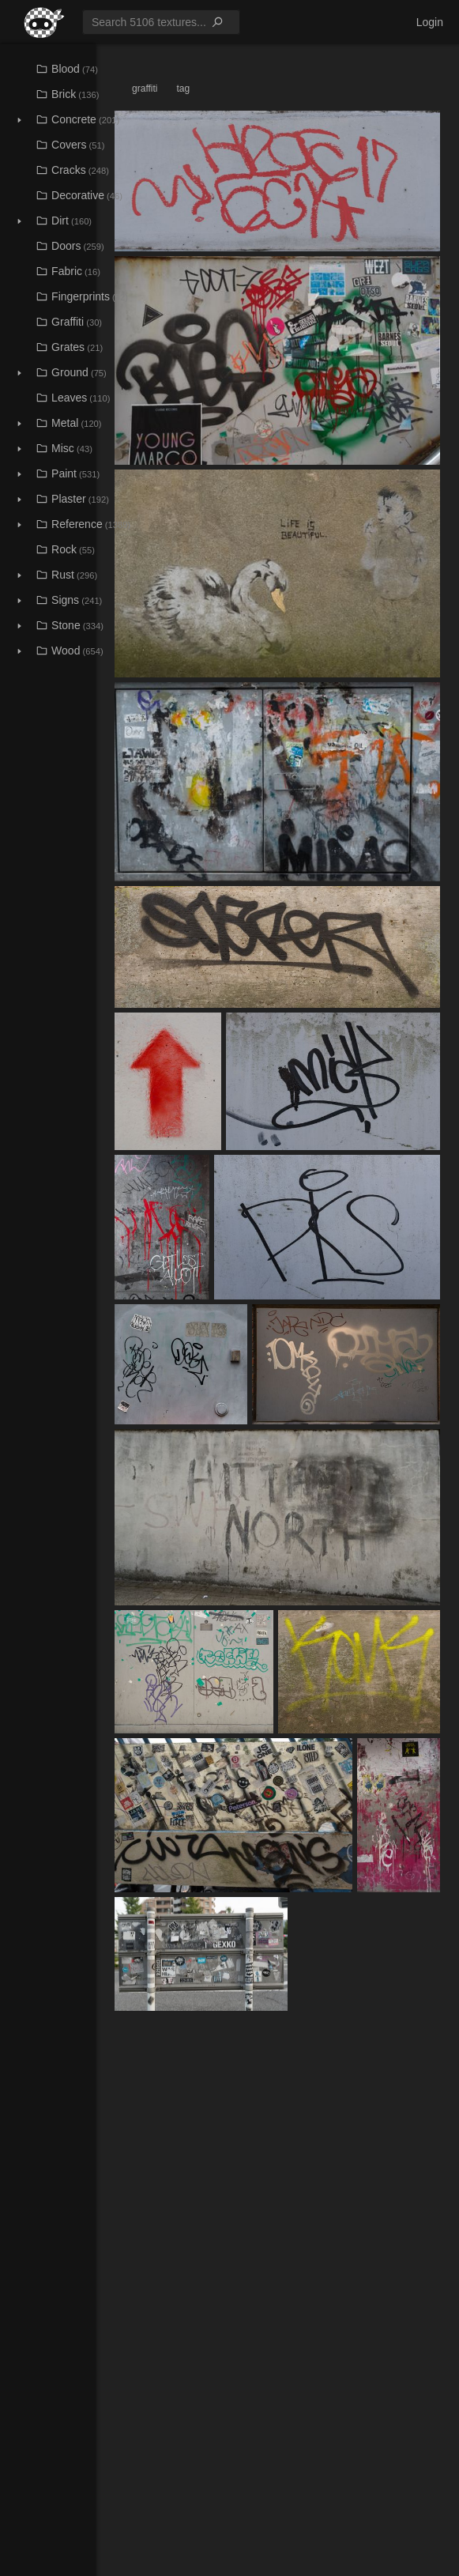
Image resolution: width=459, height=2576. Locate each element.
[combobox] (161, 22)
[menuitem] (38, 22)
